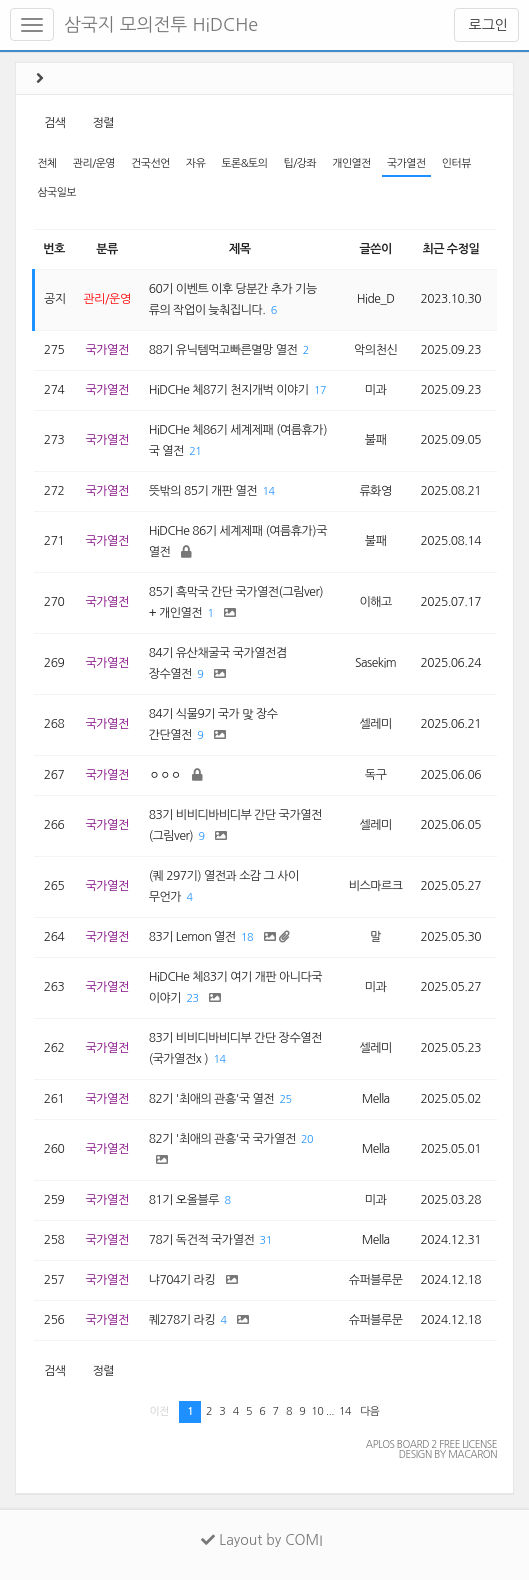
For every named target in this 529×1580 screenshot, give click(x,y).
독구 (376, 775)
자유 (195, 163)
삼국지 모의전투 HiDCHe (161, 25)
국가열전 (406, 163)
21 (195, 451)
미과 (376, 390)
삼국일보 (56, 192)
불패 (376, 440)
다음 (369, 1411)
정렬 (103, 123)
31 (266, 1240)
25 (286, 1099)
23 (192, 998)
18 (247, 937)
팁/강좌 (300, 163)
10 (317, 1411)
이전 (159, 1411)
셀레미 (375, 724)
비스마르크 (376, 886)
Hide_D (376, 299)
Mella (376, 1099)
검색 (55, 123)
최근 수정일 (450, 249)
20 (307, 1139)
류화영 (375, 491)
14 (268, 491)
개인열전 (351, 163)
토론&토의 (244, 163)
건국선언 (150, 163)
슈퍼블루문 (376, 1280)
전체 (46, 163)
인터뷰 (456, 163)
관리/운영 (94, 163)
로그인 (486, 25)
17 (320, 390)
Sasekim (375, 663)
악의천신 (375, 350)
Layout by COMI (261, 1540)
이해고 (375, 602)
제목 (240, 249)
